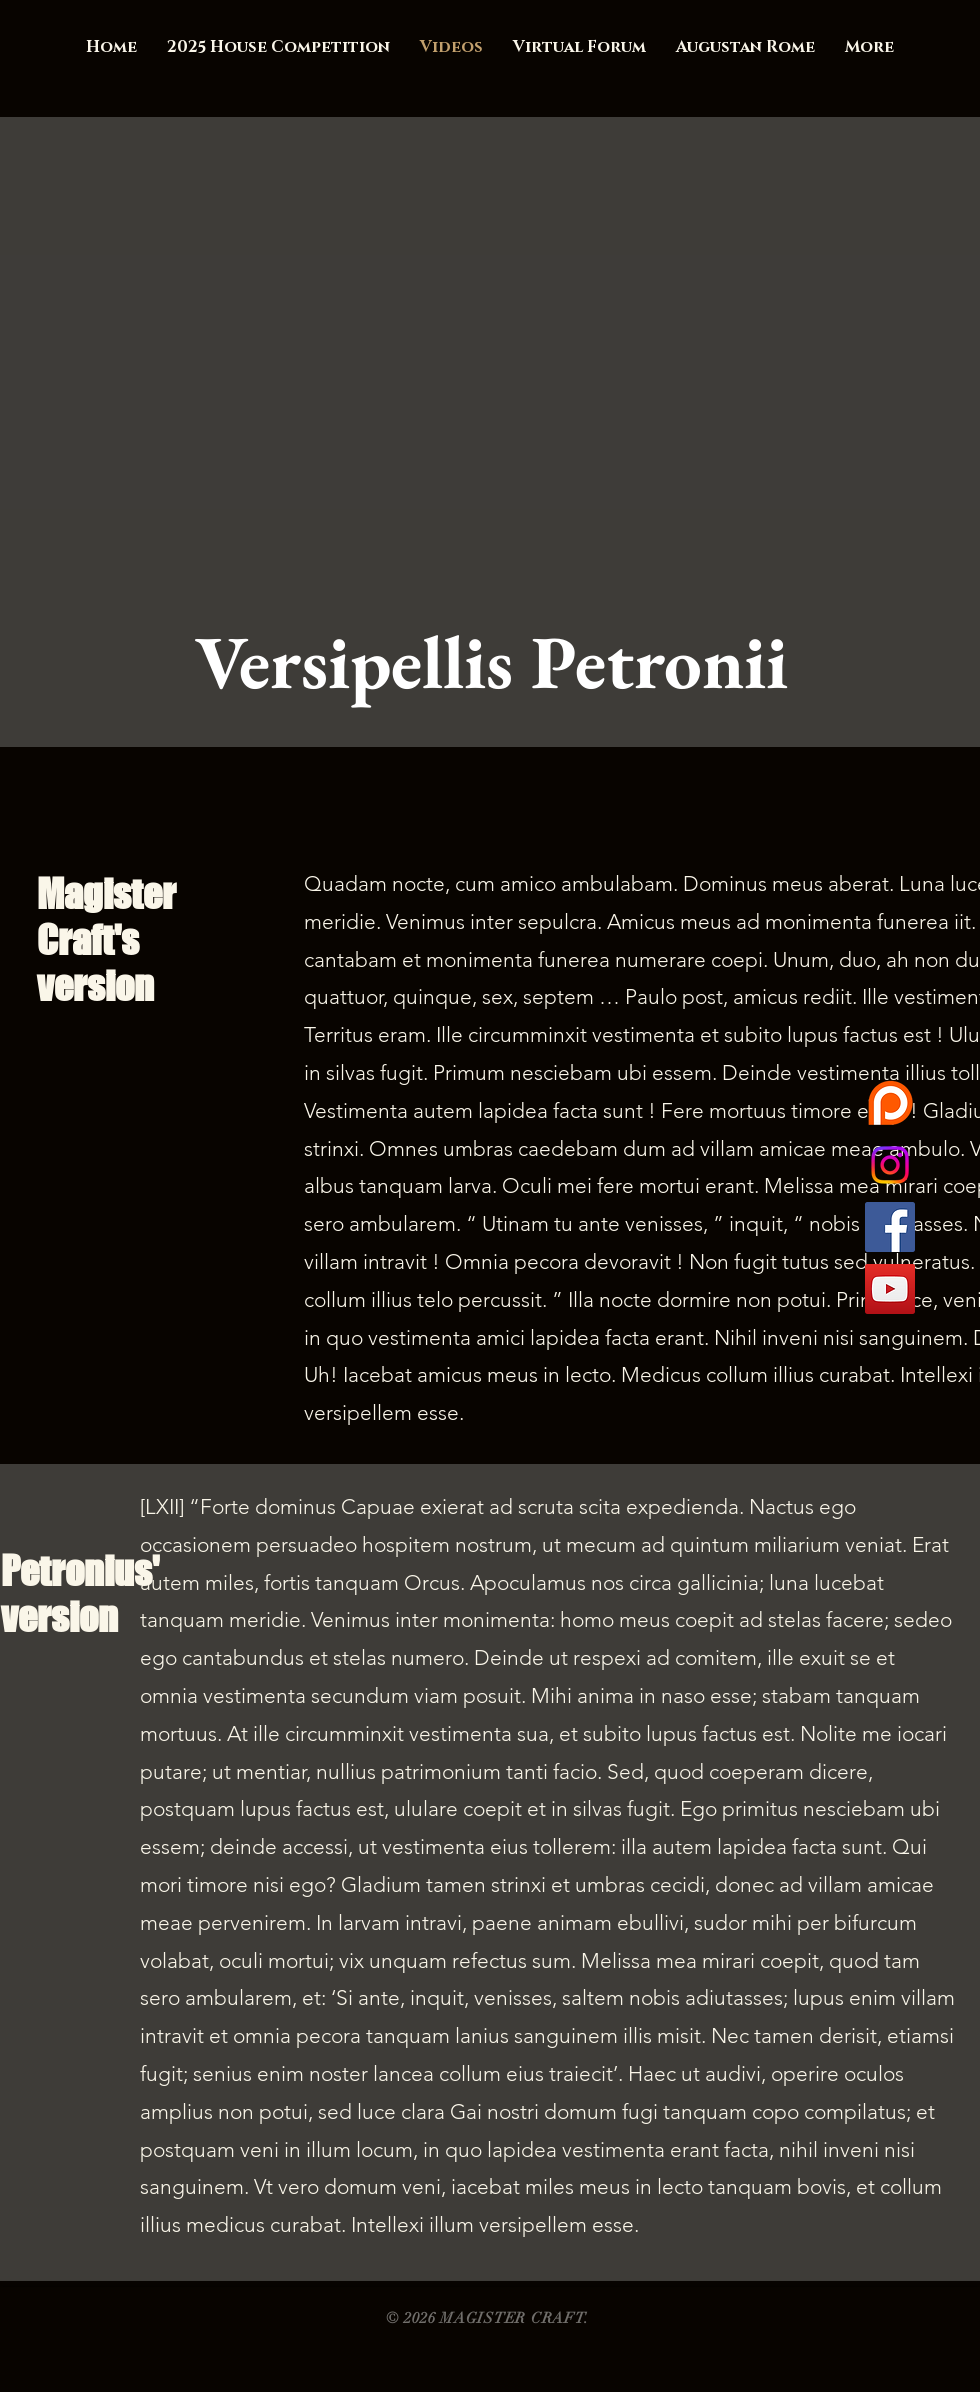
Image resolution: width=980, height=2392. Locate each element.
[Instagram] (890, 1165)
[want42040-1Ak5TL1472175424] (890, 1103)
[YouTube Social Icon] (890, 1289)
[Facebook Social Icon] (890, 1227)
